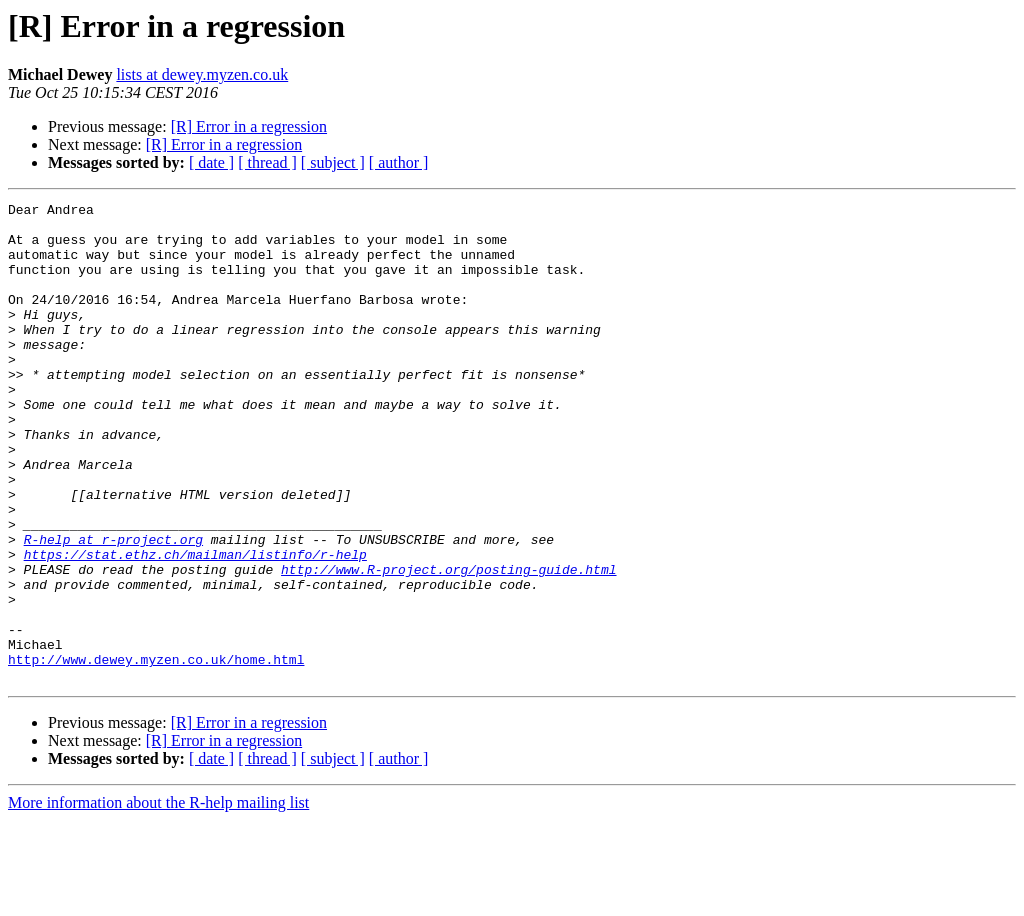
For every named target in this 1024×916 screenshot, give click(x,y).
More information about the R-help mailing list (158, 898)
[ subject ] (333, 162)
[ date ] (211, 162)
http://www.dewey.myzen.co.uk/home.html (156, 752)
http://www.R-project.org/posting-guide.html (448, 644)
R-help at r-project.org (113, 608)
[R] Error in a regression (249, 126)
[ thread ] (267, 162)
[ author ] (399, 162)
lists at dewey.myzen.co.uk (202, 74)
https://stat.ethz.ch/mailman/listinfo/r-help (195, 626)
